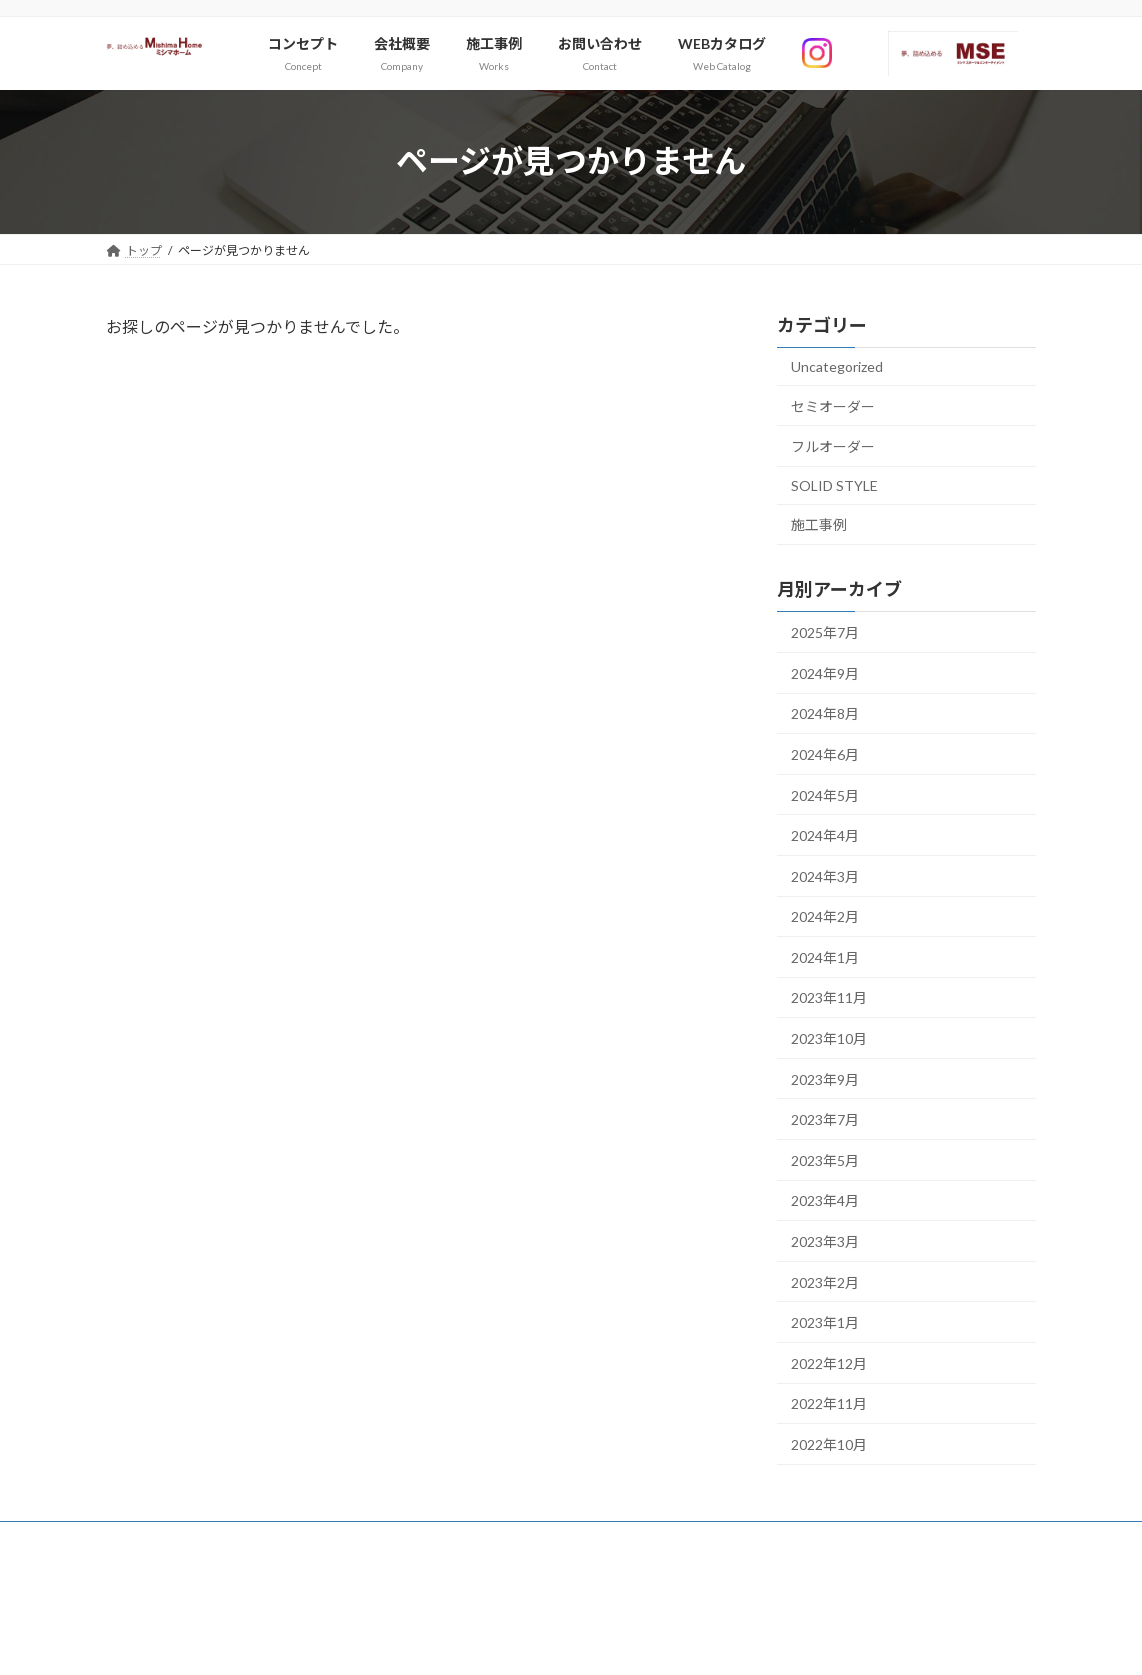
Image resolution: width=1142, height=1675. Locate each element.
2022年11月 (829, 1403)
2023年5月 (825, 1160)
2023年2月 (825, 1281)
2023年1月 (825, 1322)
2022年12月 (829, 1363)
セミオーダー (833, 405)
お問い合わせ (272, 1539)
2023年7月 (825, 1119)
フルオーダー (833, 446)
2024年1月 (825, 957)
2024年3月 (825, 875)
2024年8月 (825, 713)
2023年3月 (825, 1241)
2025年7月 (825, 632)
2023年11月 (829, 997)
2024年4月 (825, 835)
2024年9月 (825, 672)
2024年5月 (825, 794)
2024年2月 (825, 916)
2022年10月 (829, 1444)
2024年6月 (825, 754)
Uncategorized (837, 366)
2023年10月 (829, 1038)
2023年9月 (825, 1078)
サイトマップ (161, 1539)
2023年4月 (825, 1200)
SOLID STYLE (834, 484)
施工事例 (819, 524)
